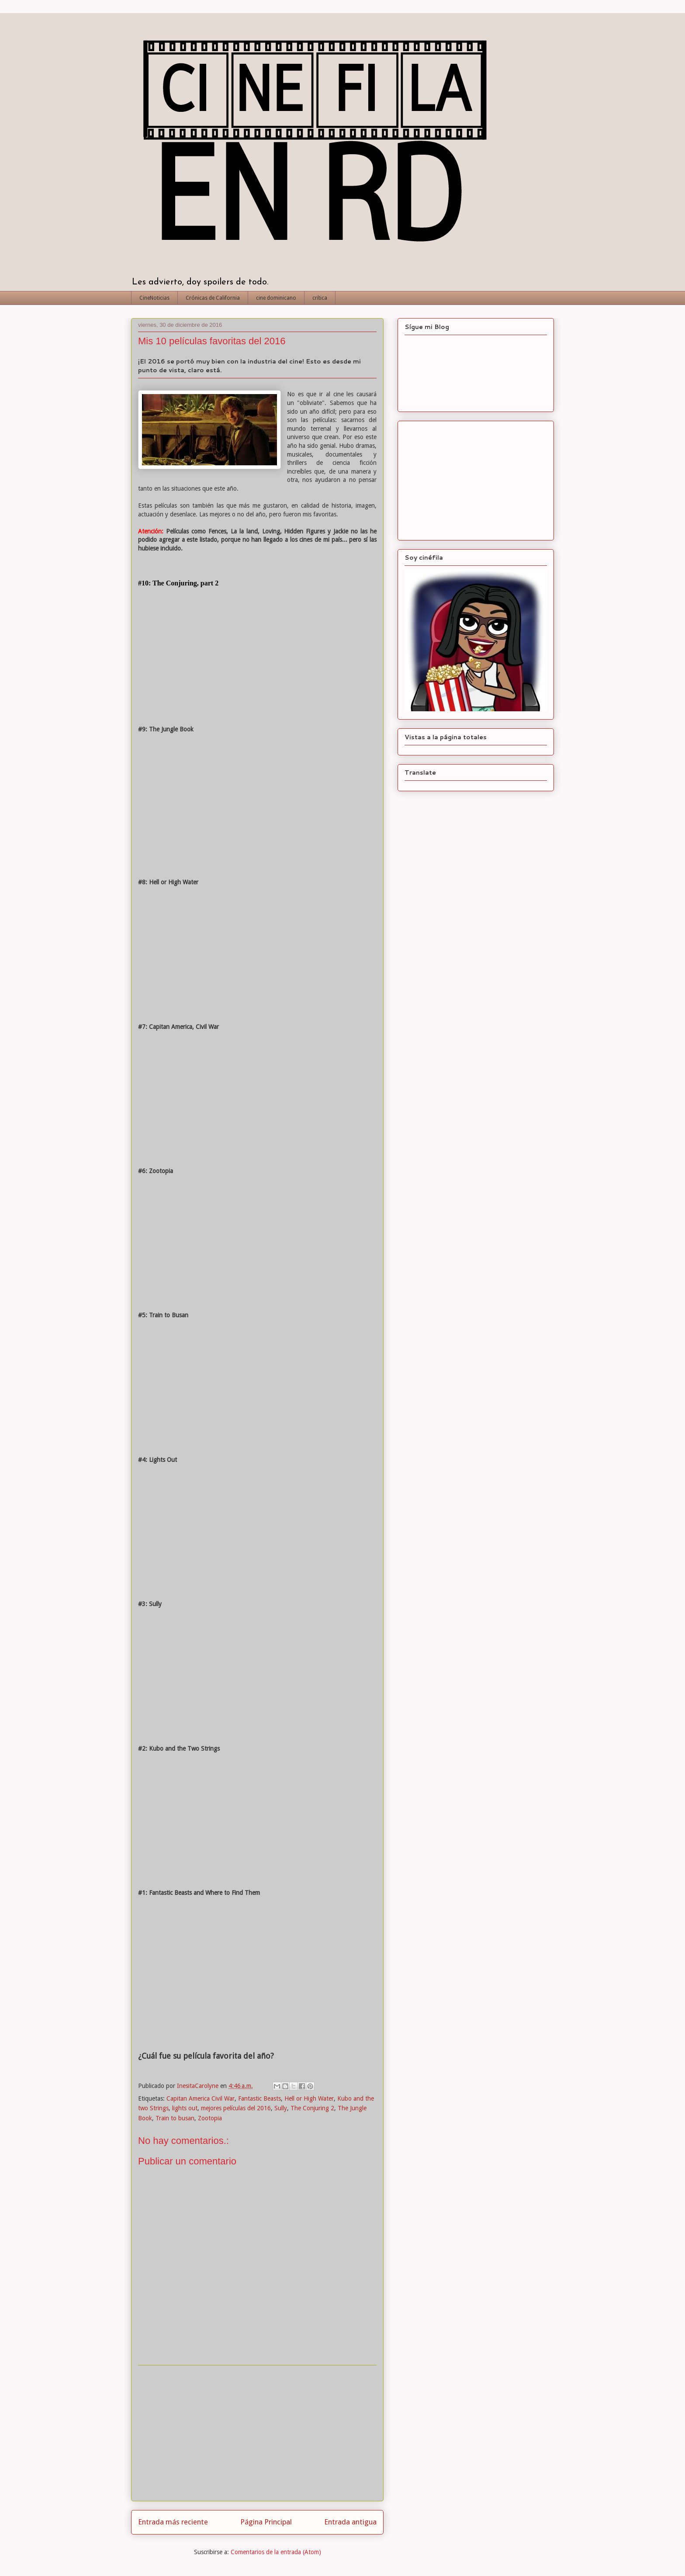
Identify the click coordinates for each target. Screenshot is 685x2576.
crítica (319, 298)
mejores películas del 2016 (236, 2108)
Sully (280, 2108)
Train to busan (175, 2118)
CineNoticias (154, 298)
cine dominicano (276, 298)
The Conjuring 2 (312, 2108)
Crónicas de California (213, 298)
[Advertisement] (257, 2433)
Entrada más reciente (173, 2521)
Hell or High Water (309, 2098)
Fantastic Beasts (259, 2098)
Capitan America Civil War (200, 2098)
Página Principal (266, 2521)
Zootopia (210, 2118)
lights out (184, 2108)
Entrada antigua (350, 2521)
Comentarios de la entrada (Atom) (276, 2551)
